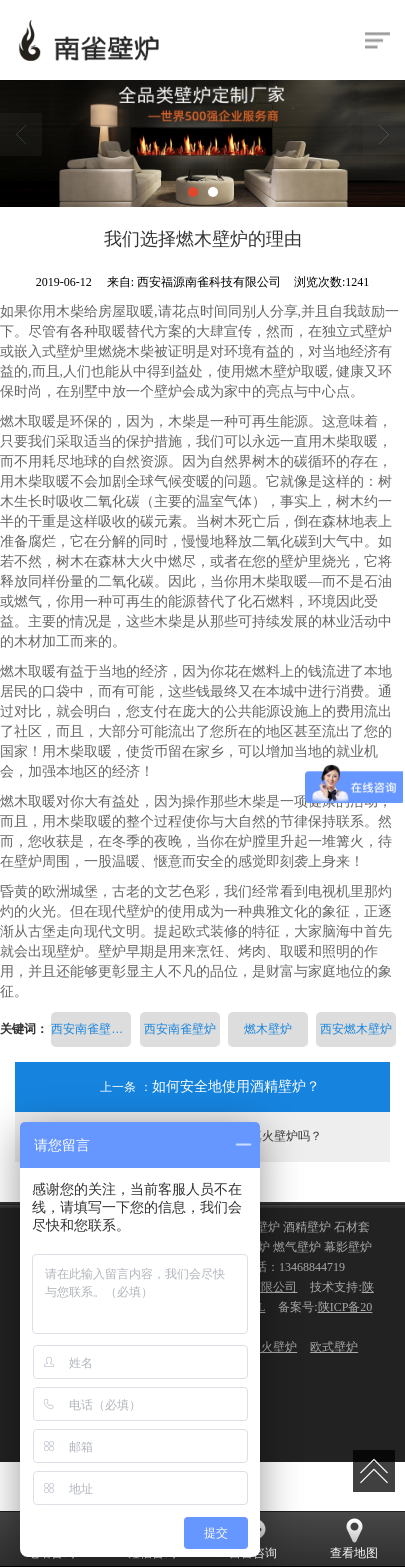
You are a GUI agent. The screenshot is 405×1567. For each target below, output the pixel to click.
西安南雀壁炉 (180, 1029)
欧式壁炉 (334, 1347)
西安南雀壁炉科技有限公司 (91, 1029)
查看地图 (354, 1539)
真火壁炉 (273, 1347)
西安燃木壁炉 (356, 1029)
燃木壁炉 (268, 1029)
